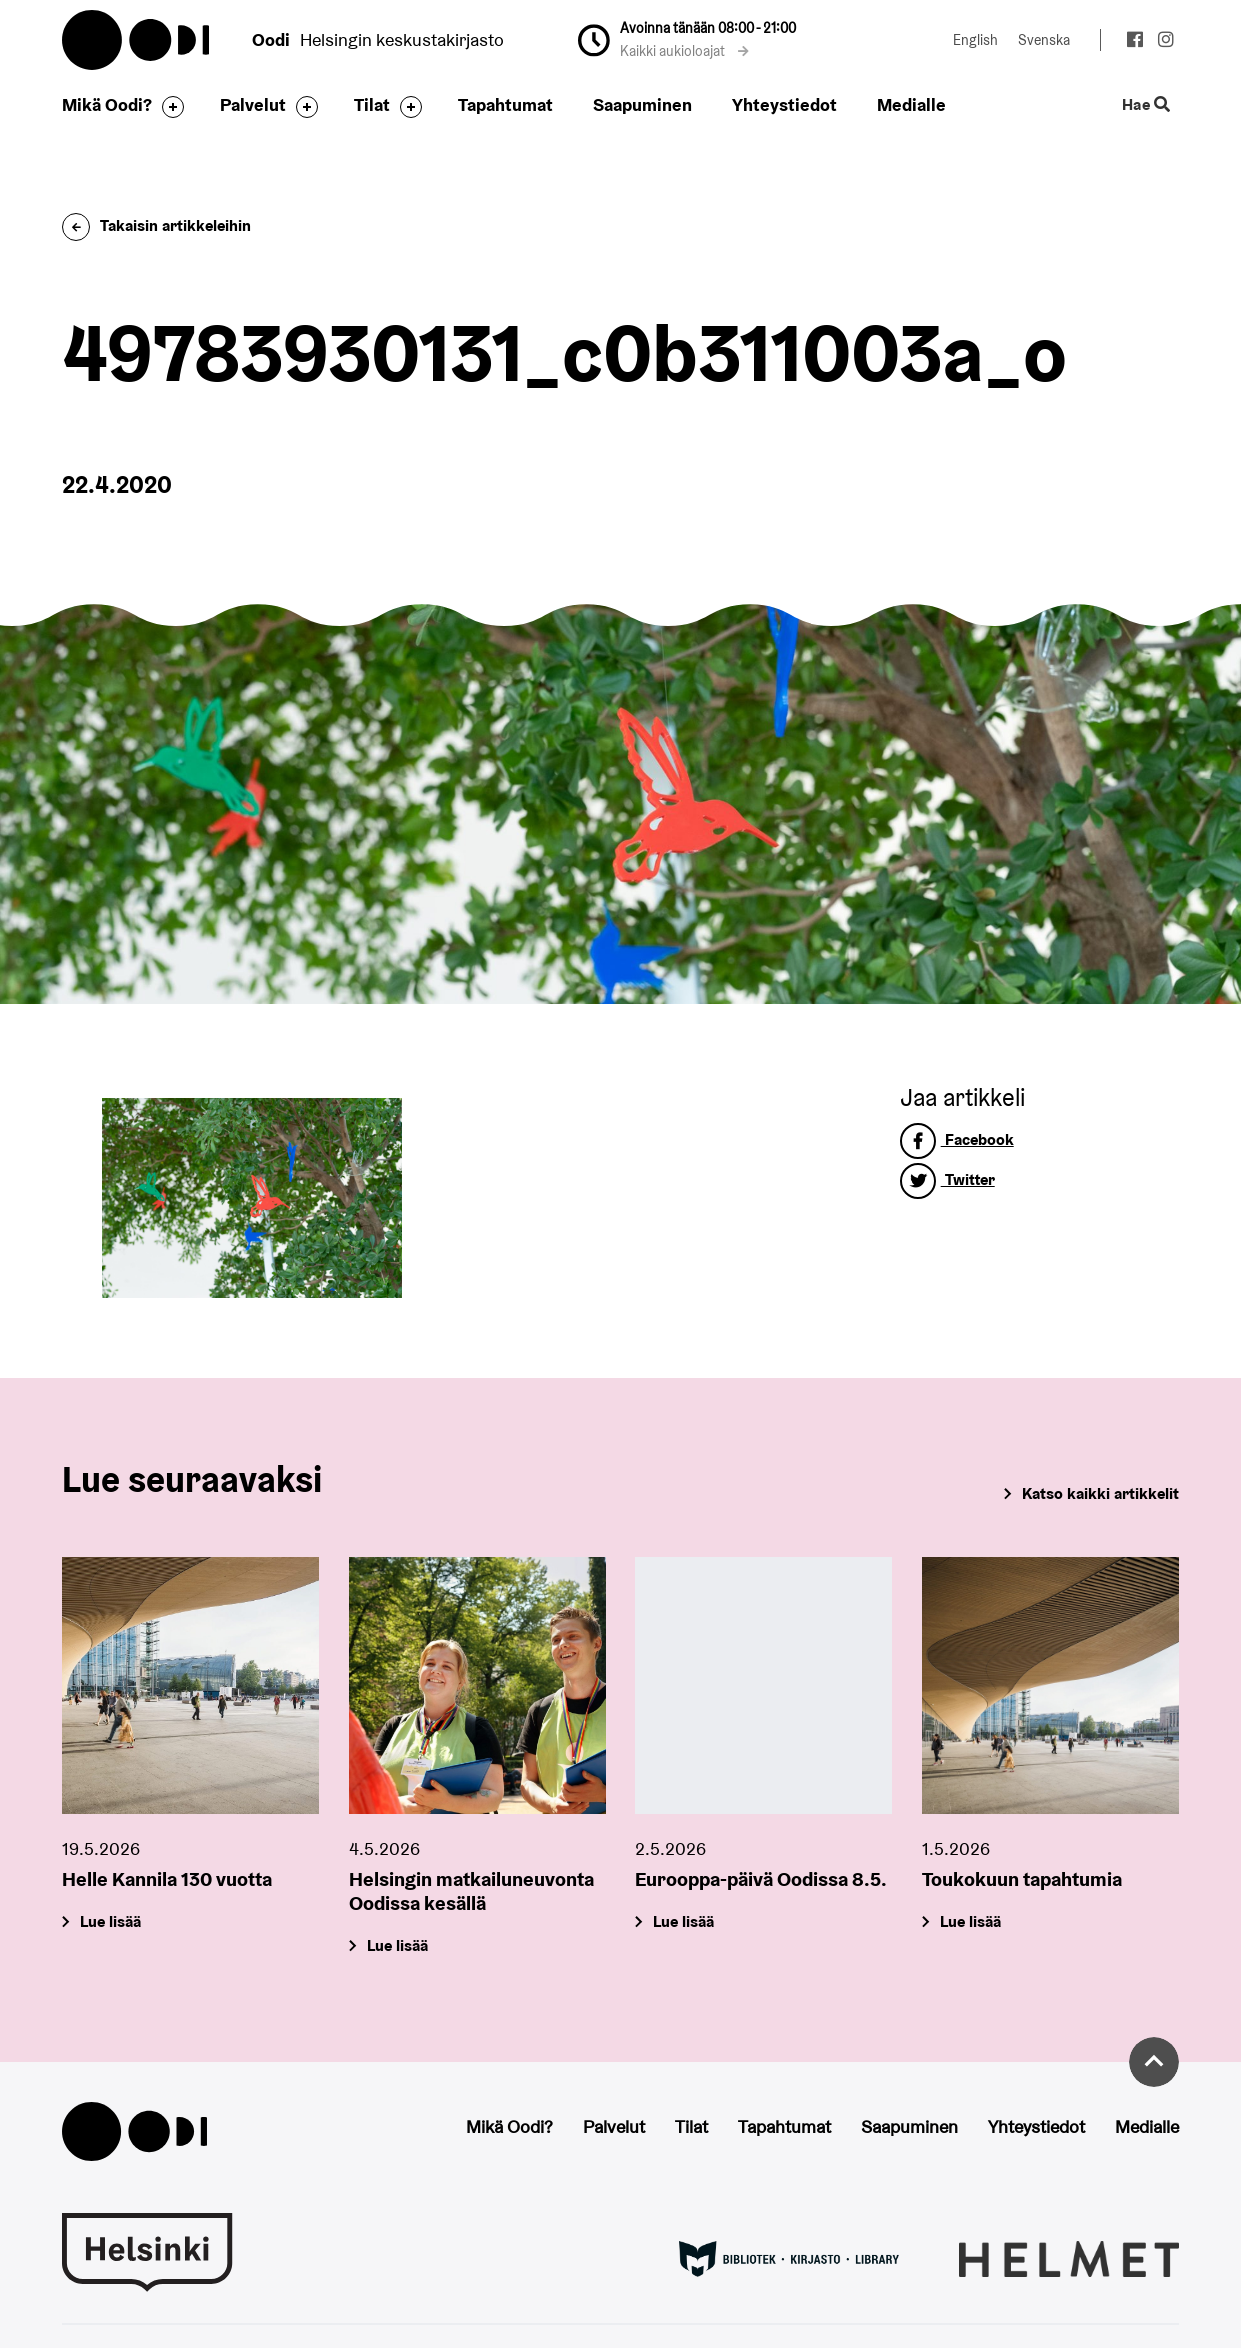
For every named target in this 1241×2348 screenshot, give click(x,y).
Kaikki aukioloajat (684, 51)
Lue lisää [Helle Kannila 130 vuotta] (110, 1921)
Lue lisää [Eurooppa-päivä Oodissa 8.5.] (684, 1921)
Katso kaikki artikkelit (1100, 1493)
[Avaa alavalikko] (168, 107)
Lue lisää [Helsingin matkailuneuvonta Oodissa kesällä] (397, 1945)
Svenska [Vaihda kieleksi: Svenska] (1044, 40)
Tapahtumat (505, 104)
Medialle (911, 104)
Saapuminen (642, 104)
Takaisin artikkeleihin (156, 225)
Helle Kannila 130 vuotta (167, 1879)
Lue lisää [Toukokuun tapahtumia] (971, 1921)
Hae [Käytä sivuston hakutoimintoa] (1146, 105)
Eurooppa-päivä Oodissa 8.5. (761, 1879)
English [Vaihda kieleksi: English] (975, 40)
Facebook (957, 1139)
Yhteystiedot (784, 104)
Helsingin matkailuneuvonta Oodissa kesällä (471, 1891)
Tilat (372, 104)
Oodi (137, 40)
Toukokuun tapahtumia (1022, 1879)
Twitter (947, 1179)
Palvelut (253, 104)
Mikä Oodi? (107, 104)
